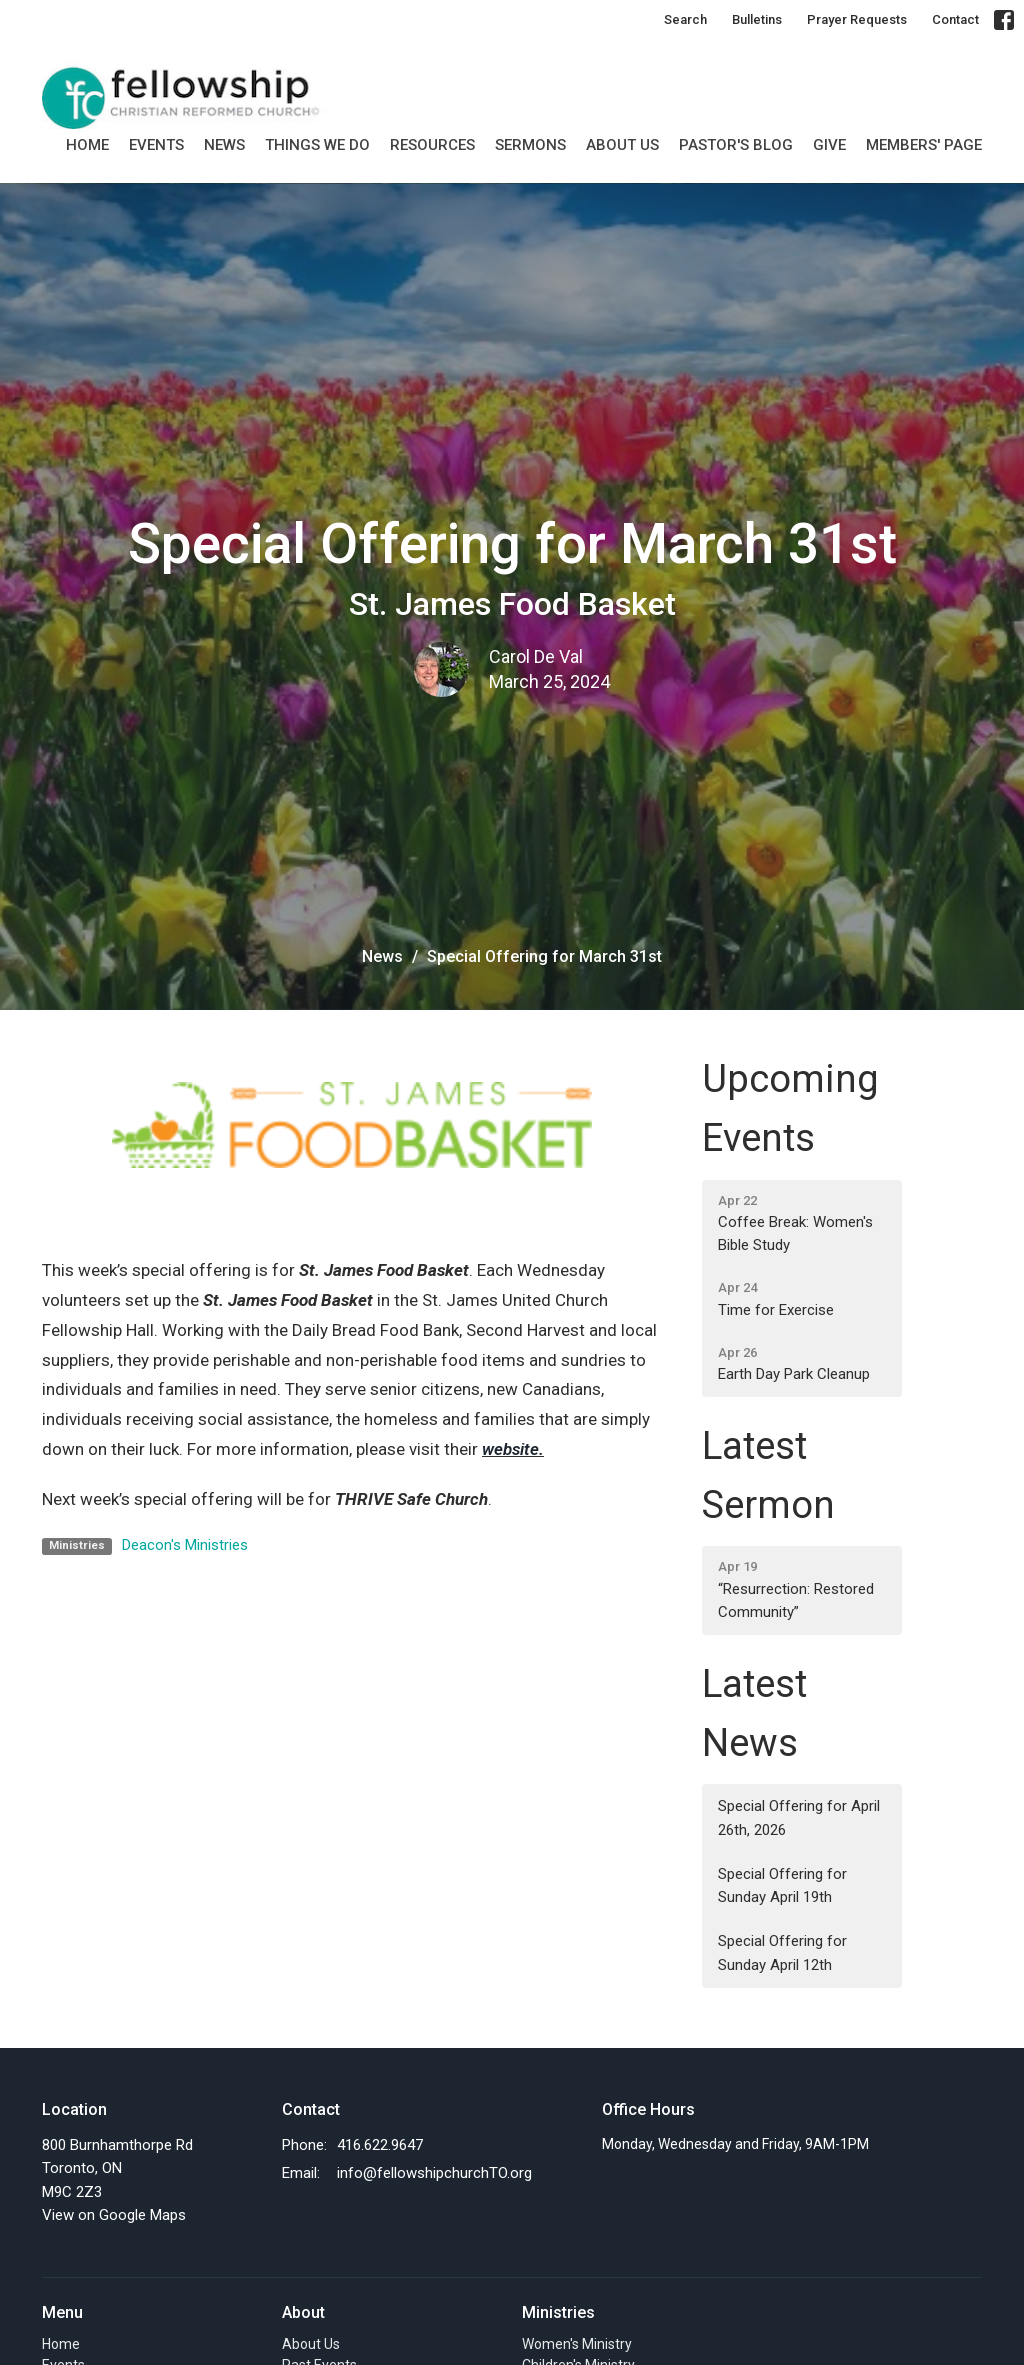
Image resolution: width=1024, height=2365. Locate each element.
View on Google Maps (114, 2215)
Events (156, 145)
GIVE (829, 145)
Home (87, 145)
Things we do (317, 145)
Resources (432, 145)
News (224, 145)
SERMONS (530, 145)
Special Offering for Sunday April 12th (782, 1952)
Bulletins (757, 19)
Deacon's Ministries (185, 1545)
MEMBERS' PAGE (924, 145)
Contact (955, 19)
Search (685, 19)
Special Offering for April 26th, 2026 (799, 1817)
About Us (622, 145)
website (510, 1449)
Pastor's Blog (736, 145)
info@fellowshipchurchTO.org (434, 2173)
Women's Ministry (577, 2344)
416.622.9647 (380, 2145)
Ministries (558, 2312)
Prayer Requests (857, 19)
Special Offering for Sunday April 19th (782, 1885)
